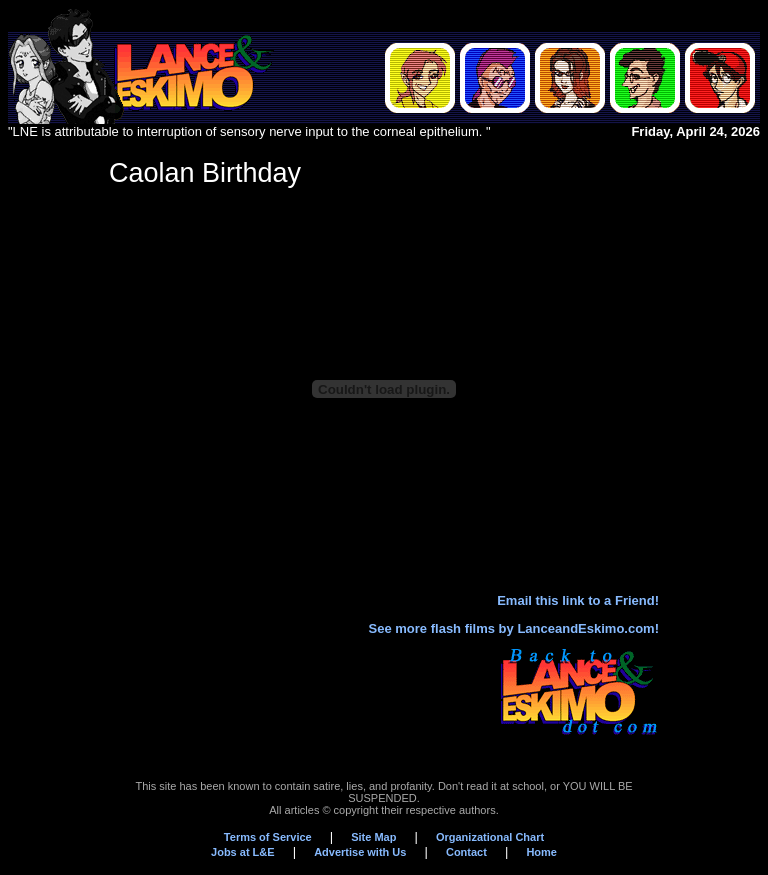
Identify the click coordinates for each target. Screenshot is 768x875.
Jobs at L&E (243, 852)
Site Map (373, 837)
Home (541, 852)
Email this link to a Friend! (578, 600)
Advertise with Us (360, 852)
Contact (466, 852)
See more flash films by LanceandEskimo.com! (514, 628)
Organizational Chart (490, 837)
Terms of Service (268, 837)
